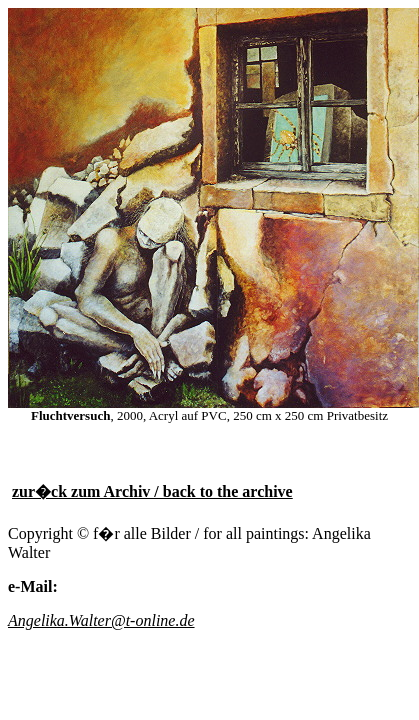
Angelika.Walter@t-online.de (101, 620)
